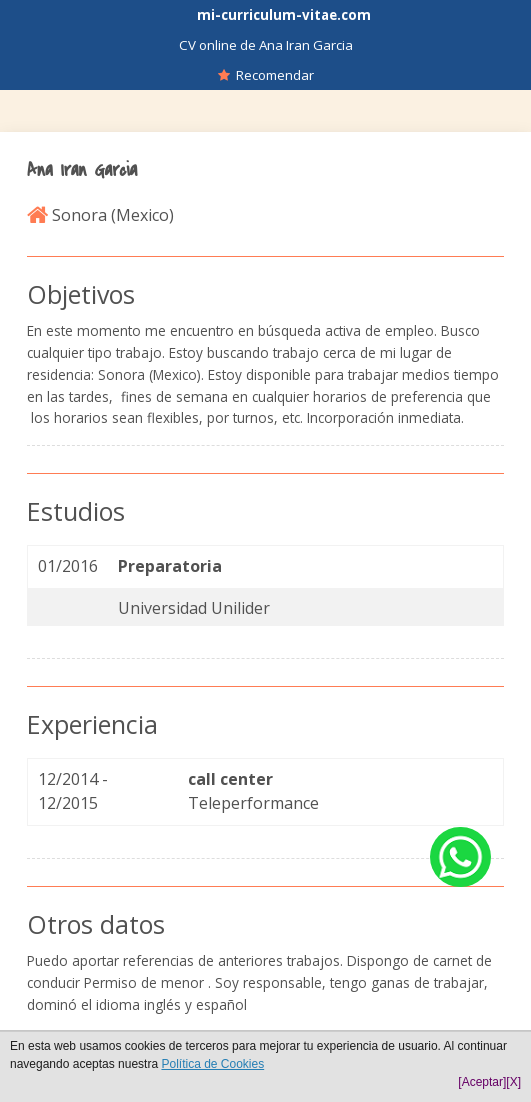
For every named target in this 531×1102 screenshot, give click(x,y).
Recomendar (266, 75)
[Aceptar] (482, 1082)
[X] (513, 1082)
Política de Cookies (212, 1064)
